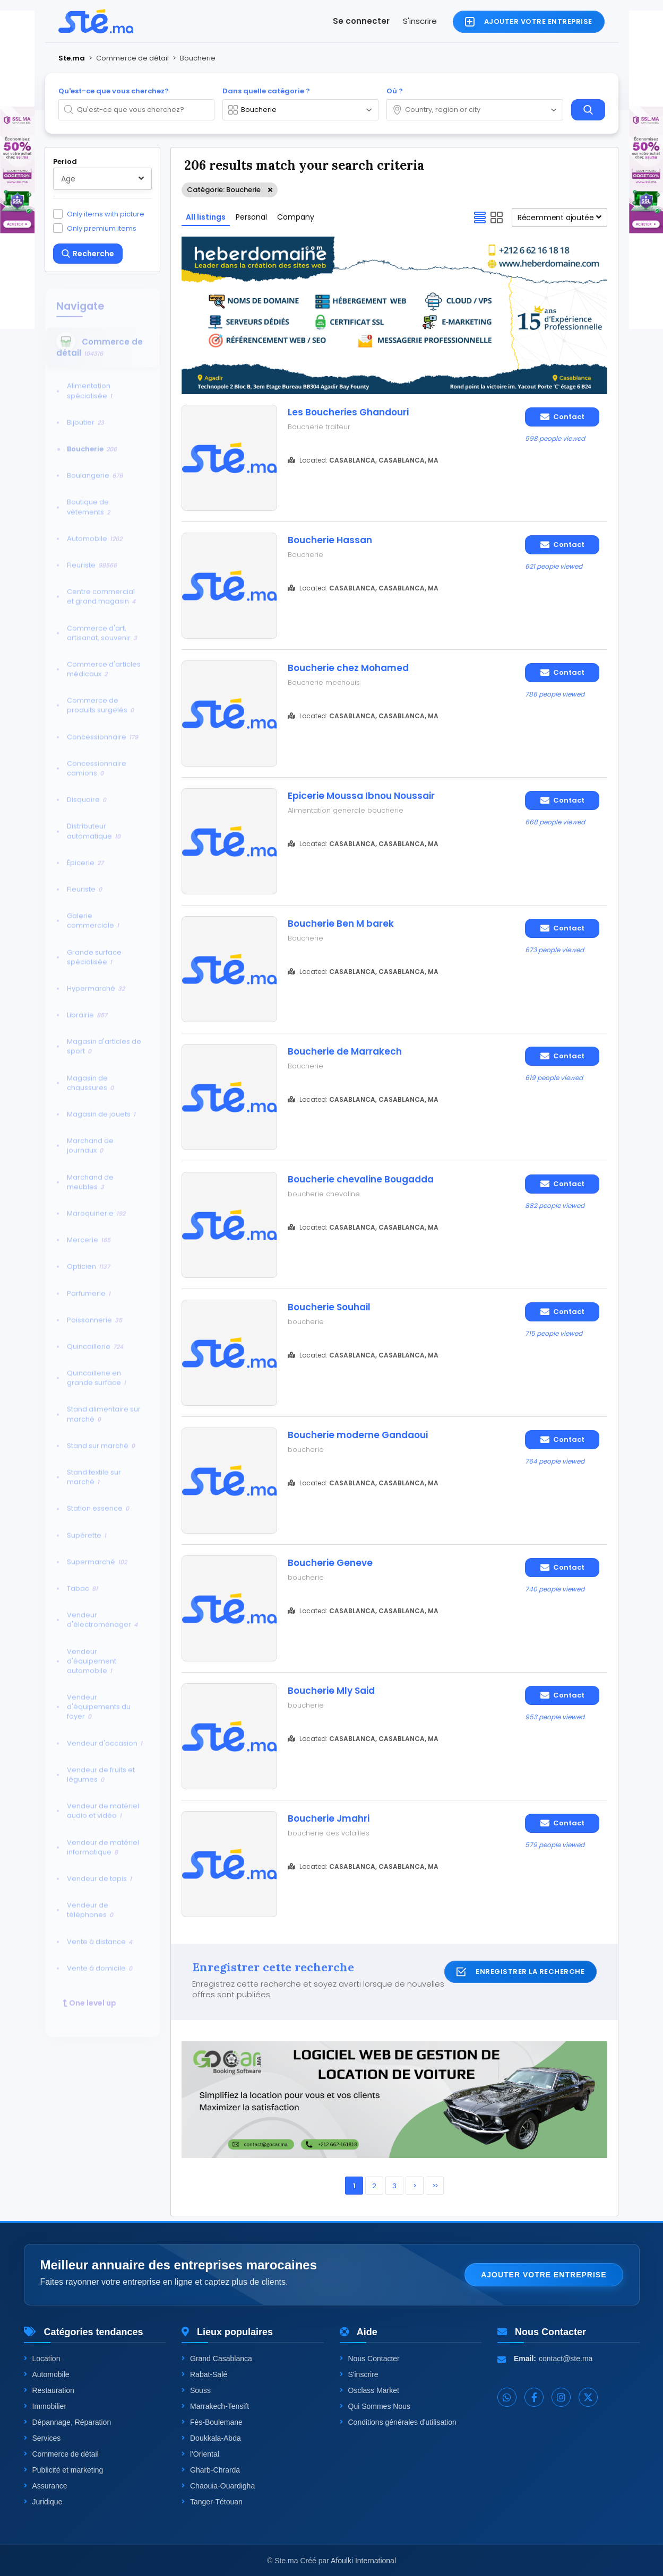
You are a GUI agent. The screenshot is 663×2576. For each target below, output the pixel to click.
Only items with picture (105, 214)
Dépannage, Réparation (67, 2422)
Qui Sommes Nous (375, 2406)
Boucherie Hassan (330, 540)
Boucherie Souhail (329, 1307)
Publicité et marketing (64, 2470)
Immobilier (45, 2406)
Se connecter (361, 21)
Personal (251, 217)
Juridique (43, 2501)
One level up (89, 1996)
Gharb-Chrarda (211, 2470)
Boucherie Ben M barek (341, 923)
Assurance (45, 2486)
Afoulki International (363, 2560)
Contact (562, 417)
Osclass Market (369, 2390)
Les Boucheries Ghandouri (348, 412)
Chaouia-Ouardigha (218, 2486)
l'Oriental (200, 2454)
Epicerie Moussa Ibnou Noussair (361, 795)
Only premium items (101, 228)
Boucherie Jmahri (328, 1818)
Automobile (47, 2374)
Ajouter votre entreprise (543, 2274)
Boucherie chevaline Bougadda (361, 1179)
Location (42, 2358)
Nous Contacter (370, 2358)
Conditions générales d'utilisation (398, 2422)
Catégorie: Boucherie (224, 190)
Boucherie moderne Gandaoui (358, 1435)
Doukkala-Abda (211, 2438)
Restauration (49, 2390)
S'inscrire (420, 21)
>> (434, 2186)
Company (295, 217)
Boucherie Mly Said (331, 1690)
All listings (206, 217)
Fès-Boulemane (212, 2422)
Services (42, 2438)
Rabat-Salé (204, 2374)
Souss (196, 2390)
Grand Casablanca (217, 2358)
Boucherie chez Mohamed (348, 668)
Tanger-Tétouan (212, 2501)
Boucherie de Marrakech (345, 1051)
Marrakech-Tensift (215, 2406)
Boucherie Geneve (330, 1563)
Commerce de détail (61, 2454)
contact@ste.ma (565, 2358)
